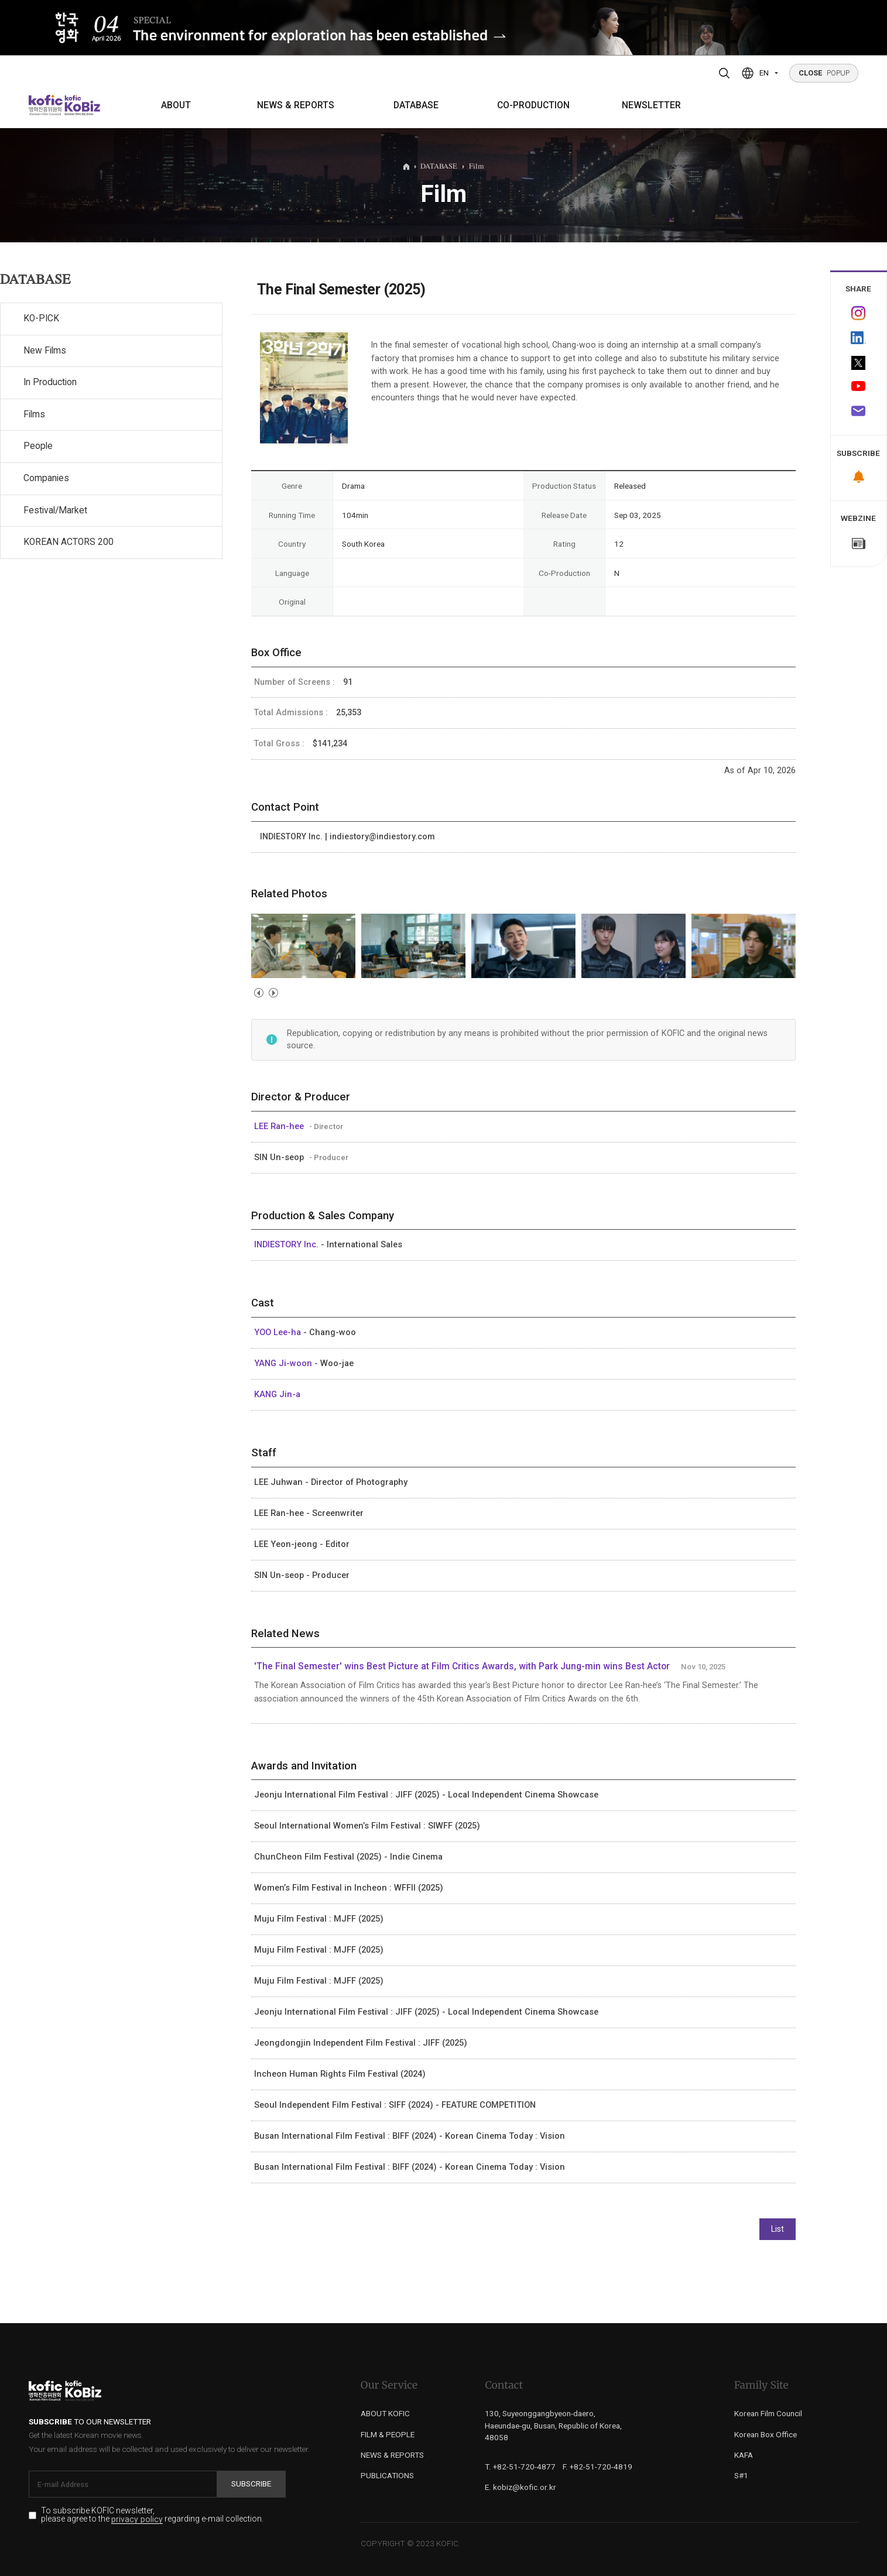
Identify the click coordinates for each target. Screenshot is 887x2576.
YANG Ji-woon (284, 1363)
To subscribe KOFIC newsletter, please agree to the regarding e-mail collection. (152, 2515)
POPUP (824, 72)
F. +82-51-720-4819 (597, 2466)
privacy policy (137, 2519)
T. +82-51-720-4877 (520, 2466)
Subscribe (251, 2483)
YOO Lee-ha (278, 1332)
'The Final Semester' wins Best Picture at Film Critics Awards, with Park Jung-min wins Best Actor (462, 1666)
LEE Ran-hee (280, 1126)
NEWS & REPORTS (295, 105)
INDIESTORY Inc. (287, 1244)
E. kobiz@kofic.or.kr (520, 2487)
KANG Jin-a (277, 1394)
